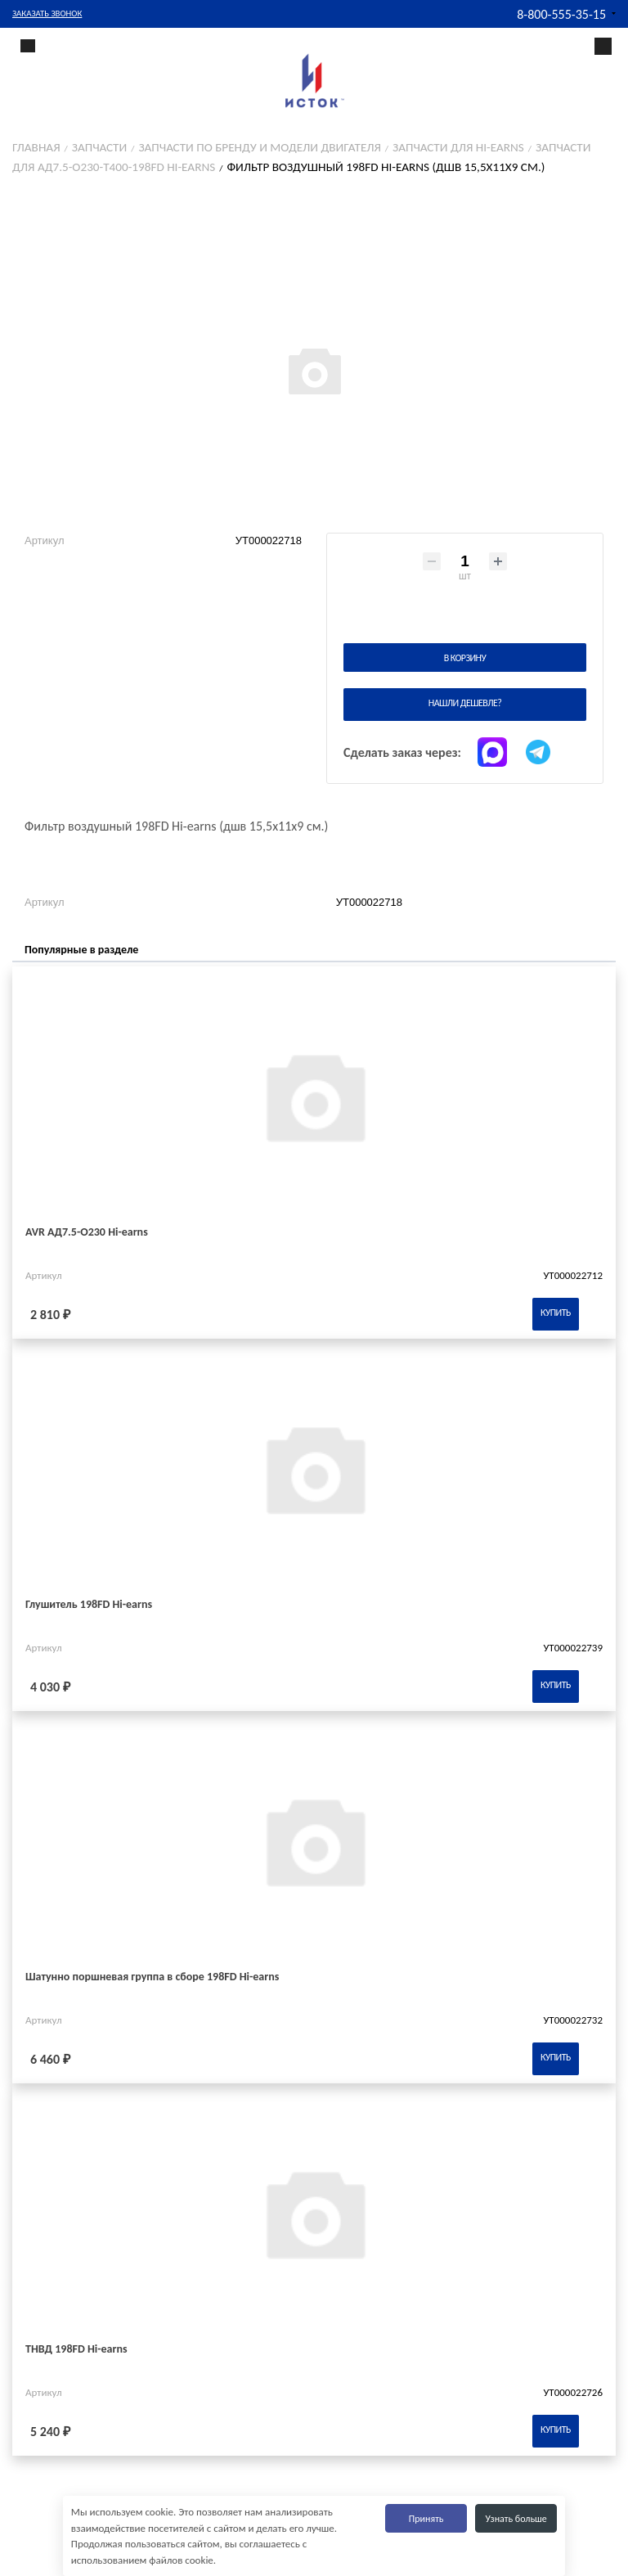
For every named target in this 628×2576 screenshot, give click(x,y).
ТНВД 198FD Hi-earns (76, 2349)
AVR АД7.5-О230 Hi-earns (86, 1232)
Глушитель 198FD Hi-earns (88, 1604)
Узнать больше (516, 2518)
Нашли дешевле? (464, 703)
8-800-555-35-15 (561, 14)
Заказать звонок (47, 13)
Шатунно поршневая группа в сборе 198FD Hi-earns (152, 1977)
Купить (556, 1312)
